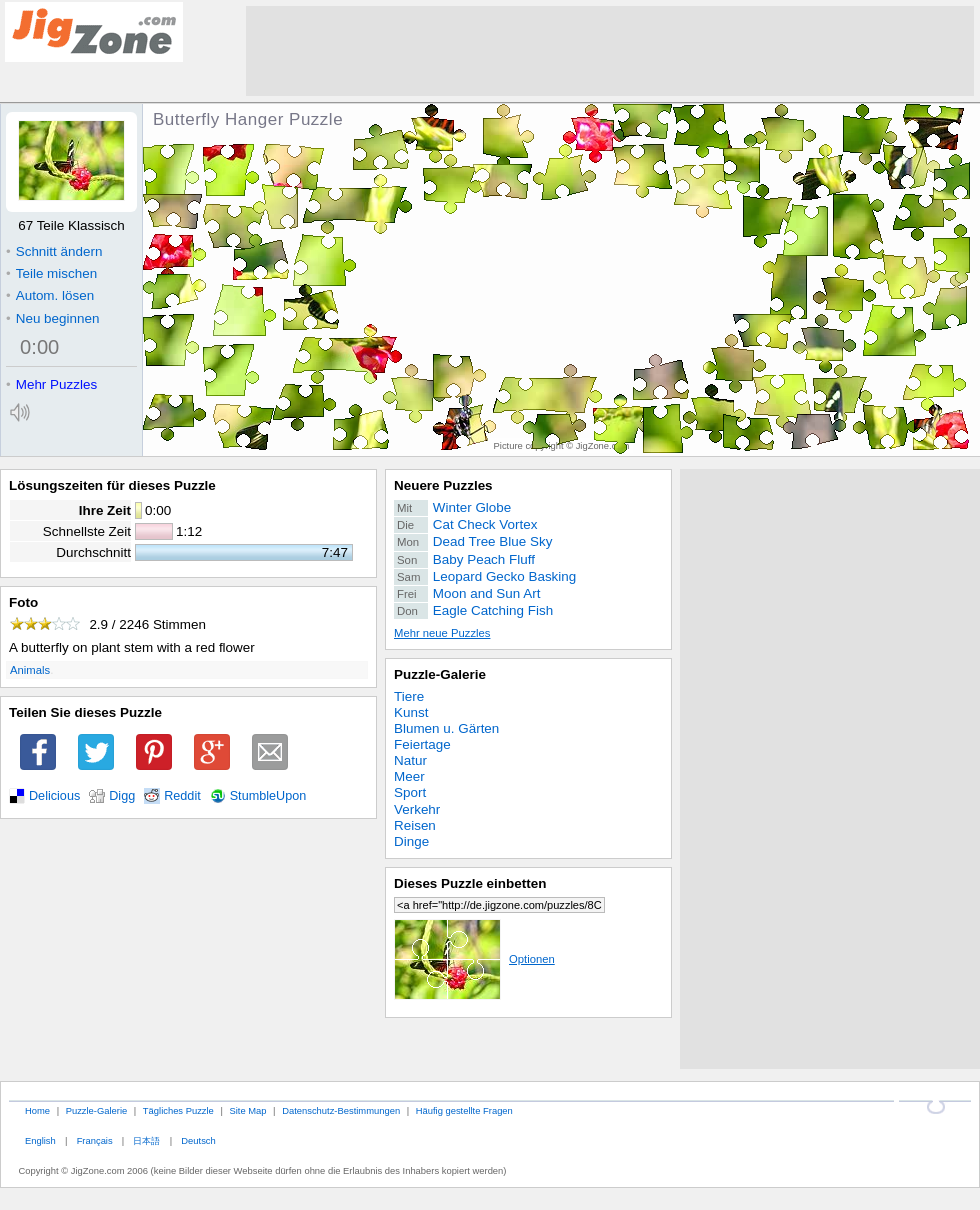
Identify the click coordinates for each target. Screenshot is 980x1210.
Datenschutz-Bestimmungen (341, 1110)
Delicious (54, 796)
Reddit (182, 796)
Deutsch (198, 1140)
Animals (30, 670)
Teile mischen (51, 273)
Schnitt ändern (54, 251)
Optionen (474, 959)
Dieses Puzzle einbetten (470, 883)
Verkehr (417, 809)
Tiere (409, 696)
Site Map (247, 1110)
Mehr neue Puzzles (442, 633)
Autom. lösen (50, 295)
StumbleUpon (268, 796)
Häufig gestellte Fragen (464, 1110)
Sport (410, 792)
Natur (410, 760)
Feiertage (422, 744)
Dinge (411, 841)
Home (37, 1110)
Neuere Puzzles (443, 485)
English (40, 1140)
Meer (409, 776)
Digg (122, 796)
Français (95, 1140)
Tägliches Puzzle (178, 1110)
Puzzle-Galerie (440, 674)
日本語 (146, 1140)
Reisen (415, 825)
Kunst (411, 712)
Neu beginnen (52, 318)
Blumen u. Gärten (446, 728)
